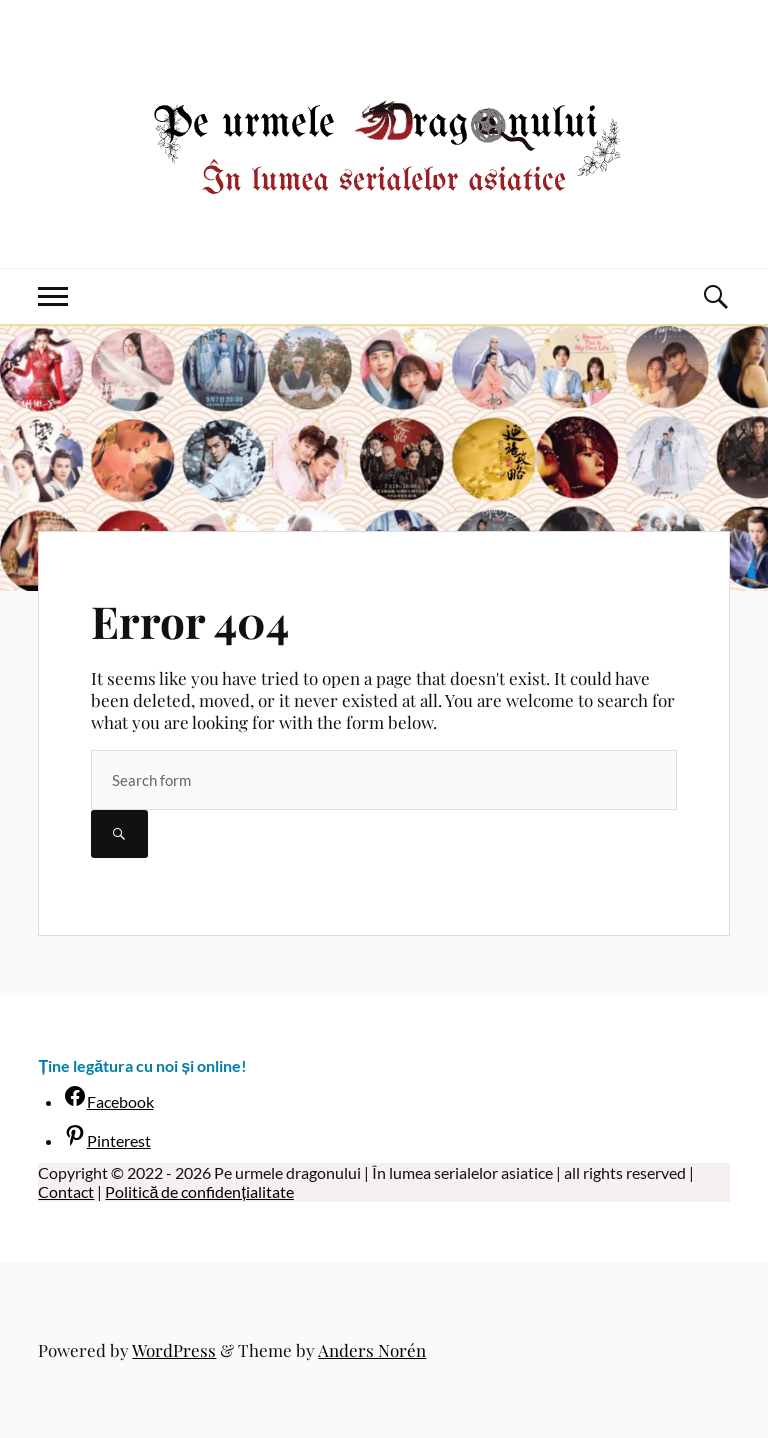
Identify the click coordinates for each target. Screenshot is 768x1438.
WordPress (174, 1350)
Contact (66, 1191)
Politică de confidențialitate (199, 1191)
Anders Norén (372, 1350)
